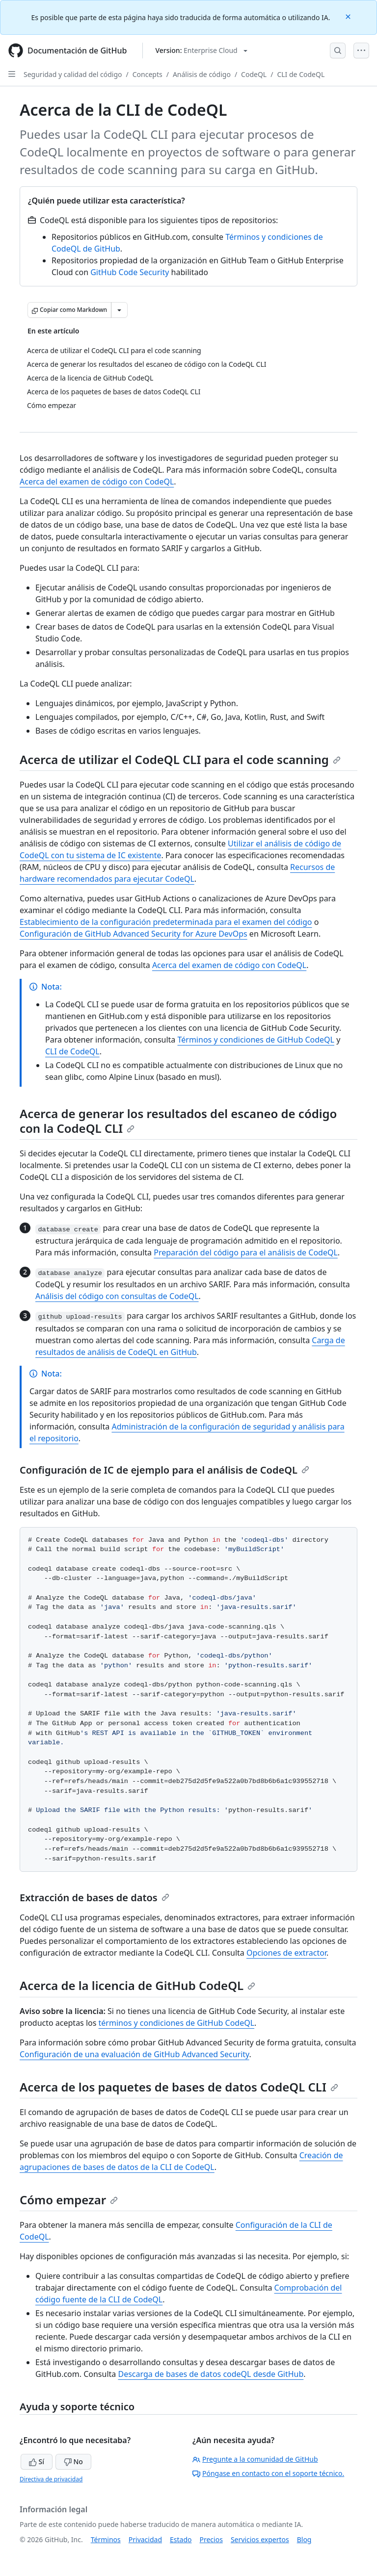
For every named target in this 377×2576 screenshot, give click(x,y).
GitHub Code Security (129, 272)
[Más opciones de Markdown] (119, 310)
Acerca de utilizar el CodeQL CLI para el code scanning (180, 759)
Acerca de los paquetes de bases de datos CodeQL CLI (179, 2087)
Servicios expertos (260, 2539)
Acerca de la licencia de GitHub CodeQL (137, 1985)
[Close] (349, 16)
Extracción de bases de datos (94, 1897)
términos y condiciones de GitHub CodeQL (177, 2022)
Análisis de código (202, 74)
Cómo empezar (69, 2200)
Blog (304, 2539)
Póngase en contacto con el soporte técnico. (268, 2473)
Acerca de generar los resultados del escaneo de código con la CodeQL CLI (178, 1120)
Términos (106, 2539)
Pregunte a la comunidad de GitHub (255, 2459)
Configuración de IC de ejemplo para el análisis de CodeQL (164, 1470)
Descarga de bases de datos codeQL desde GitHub (210, 2374)
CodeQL (254, 74)
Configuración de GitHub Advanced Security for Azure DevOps (133, 933)
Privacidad (145, 2539)
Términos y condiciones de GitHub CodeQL (256, 1039)
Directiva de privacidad (51, 2479)
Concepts (147, 74)
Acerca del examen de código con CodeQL (97, 481)
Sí (36, 2461)
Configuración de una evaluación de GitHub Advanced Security (134, 2054)
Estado (180, 2539)
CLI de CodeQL (300, 74)
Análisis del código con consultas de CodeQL (117, 1296)
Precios (211, 2539)
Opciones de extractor (286, 1952)
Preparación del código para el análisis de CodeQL (246, 1252)
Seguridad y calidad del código (73, 74)
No (73, 2461)
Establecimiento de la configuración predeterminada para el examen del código (166, 922)
